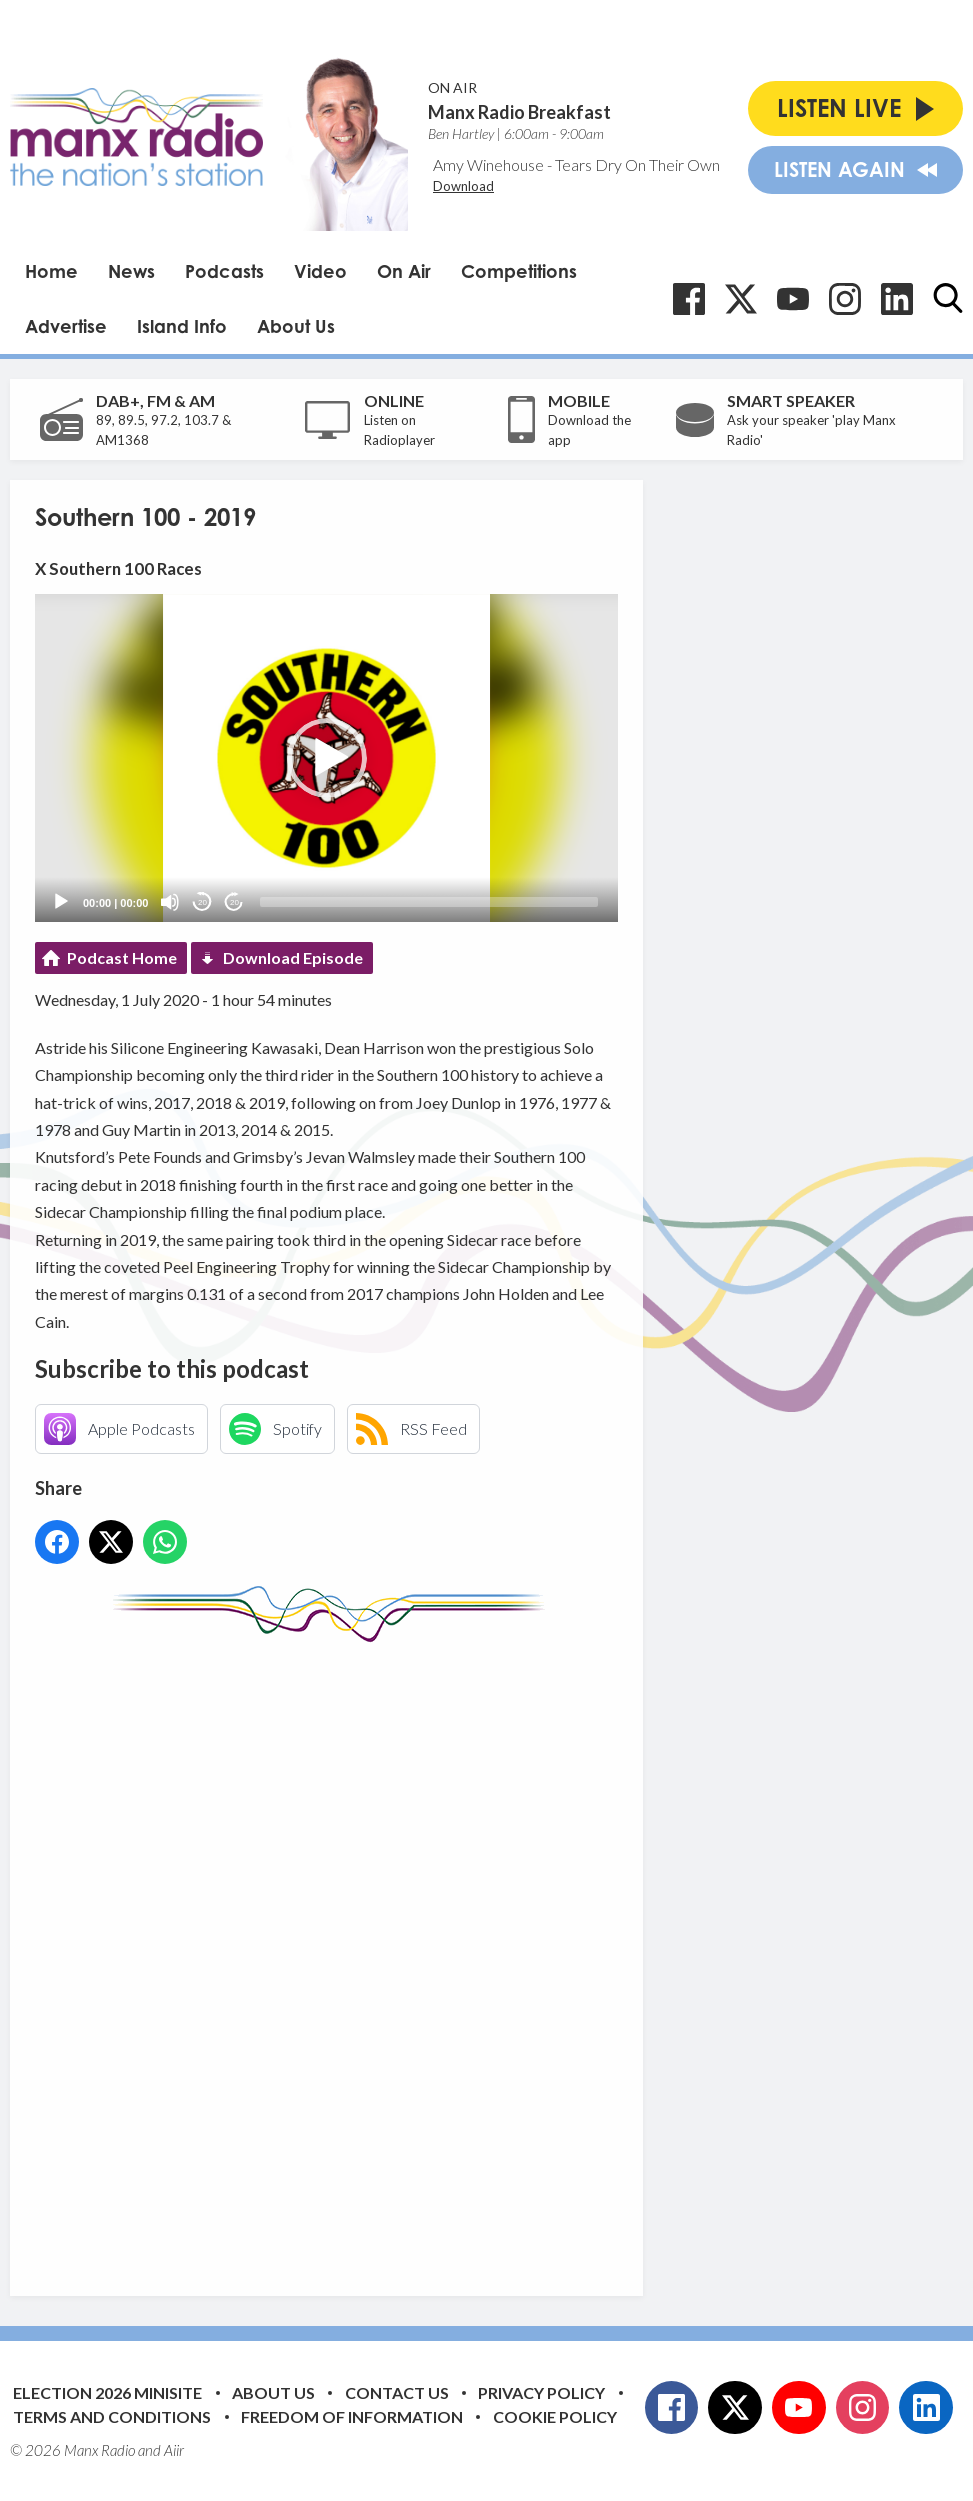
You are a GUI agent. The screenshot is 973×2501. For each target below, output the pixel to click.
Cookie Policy (555, 2416)
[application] (326, 758)
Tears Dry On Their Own (637, 164)
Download (463, 186)
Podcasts (224, 271)
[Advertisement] (410, 1954)
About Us (296, 326)
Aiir (174, 2450)
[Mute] (170, 902)
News (131, 271)
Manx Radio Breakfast (519, 112)
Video (320, 271)
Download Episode (293, 957)
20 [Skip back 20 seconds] (202, 902)
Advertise (66, 326)
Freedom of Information (352, 2416)
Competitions (519, 271)
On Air (404, 271)
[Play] (61, 902)
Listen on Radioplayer (399, 430)
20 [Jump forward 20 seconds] (234, 902)
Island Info (182, 326)
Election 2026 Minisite (107, 2392)
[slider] (429, 902)
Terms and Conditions (112, 2416)
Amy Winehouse (488, 164)
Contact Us (397, 2392)
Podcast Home (122, 957)
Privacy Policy (541, 2392)
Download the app (589, 430)
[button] (327, 758)
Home (51, 271)
